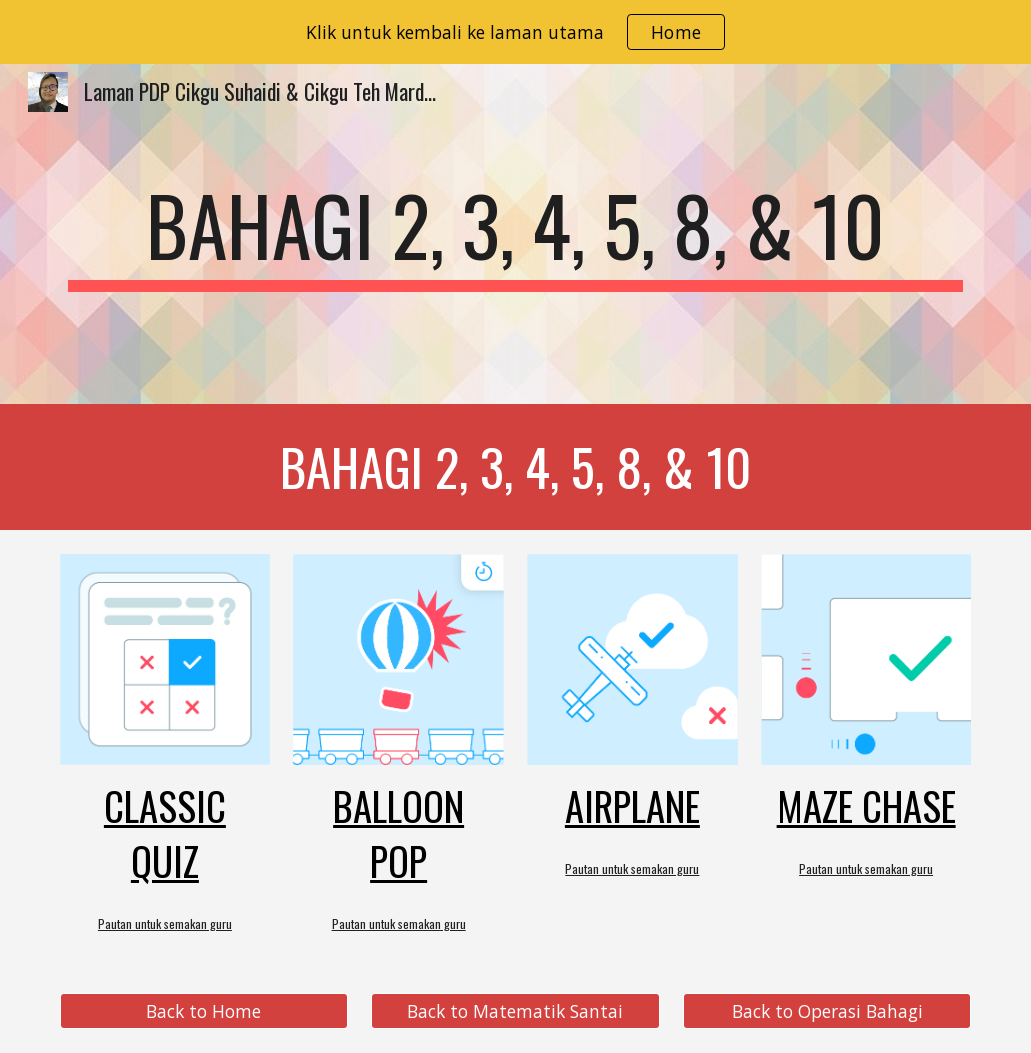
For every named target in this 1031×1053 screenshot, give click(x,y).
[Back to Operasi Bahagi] (827, 1011)
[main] (516, 234)
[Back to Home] (204, 1011)
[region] (515, 32)
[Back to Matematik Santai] (515, 1011)
